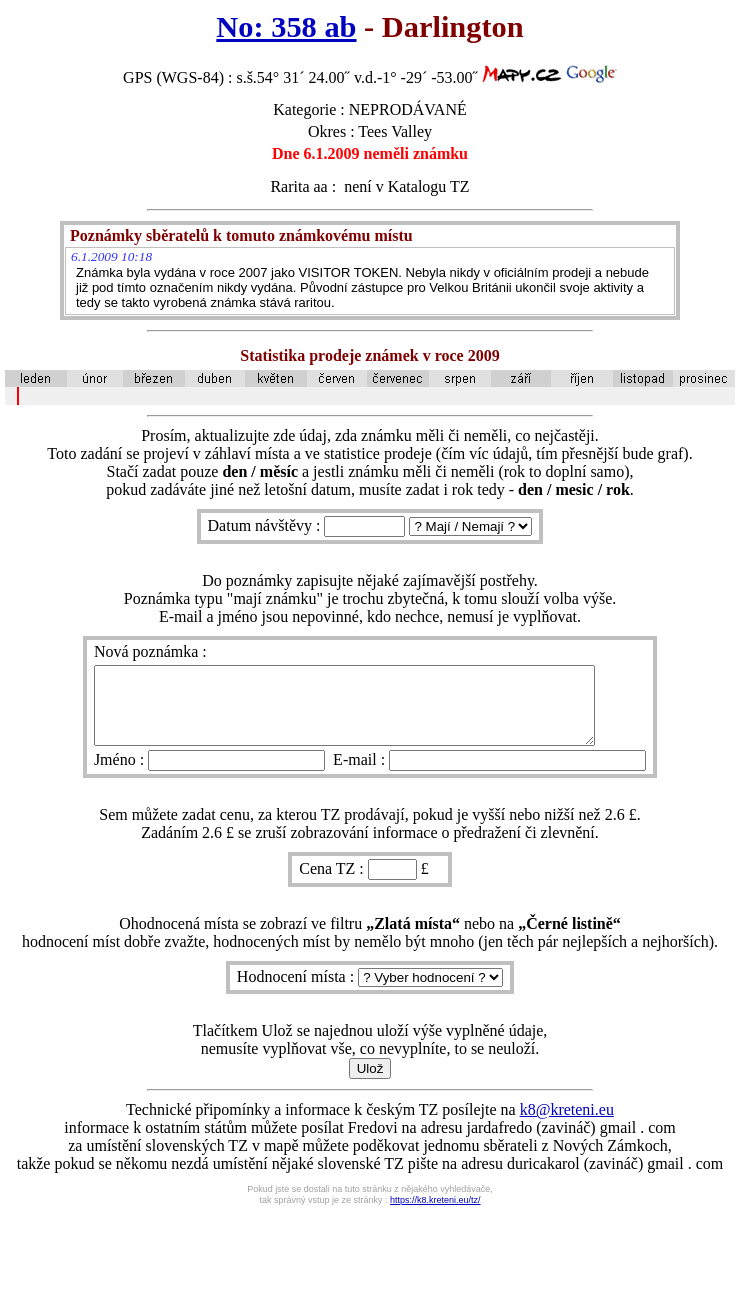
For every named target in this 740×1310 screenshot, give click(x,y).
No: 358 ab (286, 27)
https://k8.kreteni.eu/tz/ (435, 1215)
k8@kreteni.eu (567, 1124)
